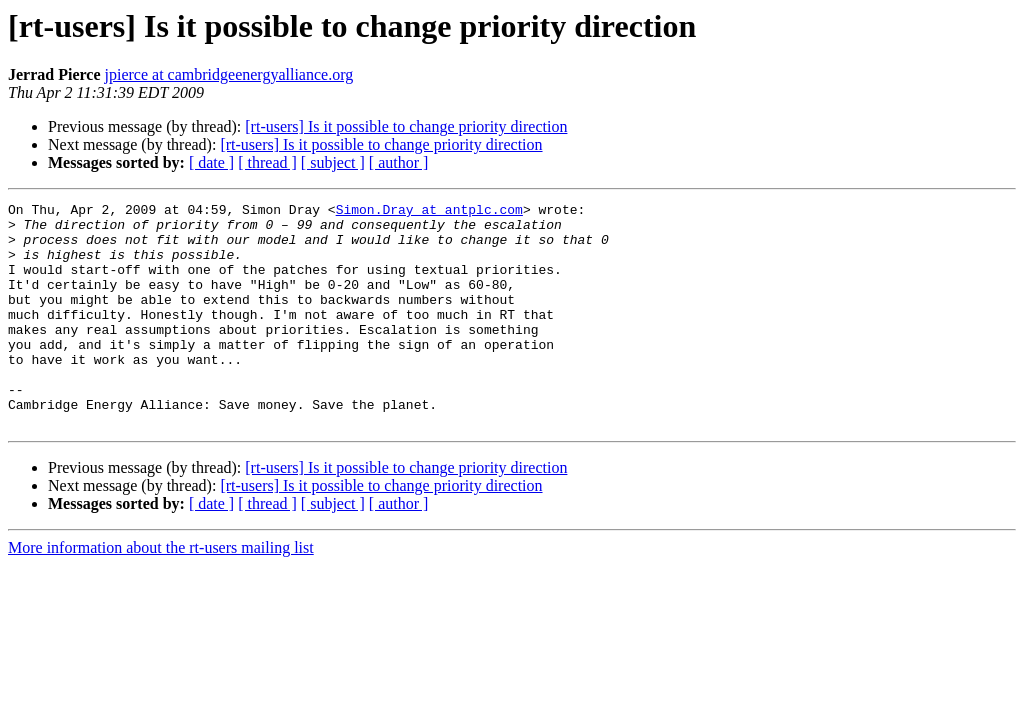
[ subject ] (333, 162)
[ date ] (211, 162)
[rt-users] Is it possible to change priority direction (406, 126)
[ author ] (399, 162)
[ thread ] (267, 162)
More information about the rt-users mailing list (161, 592)
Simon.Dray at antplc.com (429, 212)
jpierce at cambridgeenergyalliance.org (229, 74)
